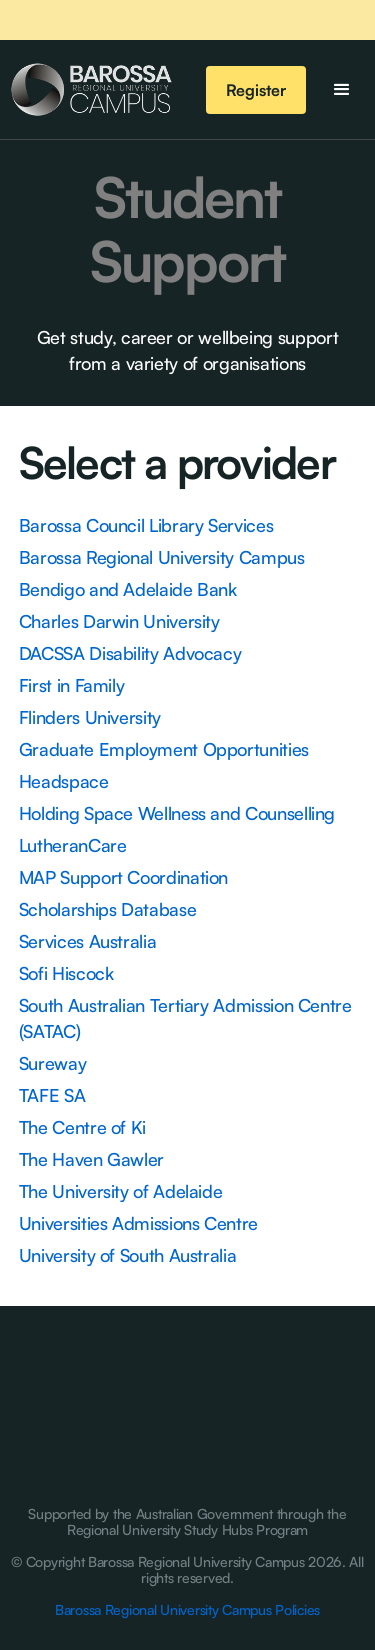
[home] (91, 90)
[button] (342, 90)
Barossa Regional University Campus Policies (187, 1609)
